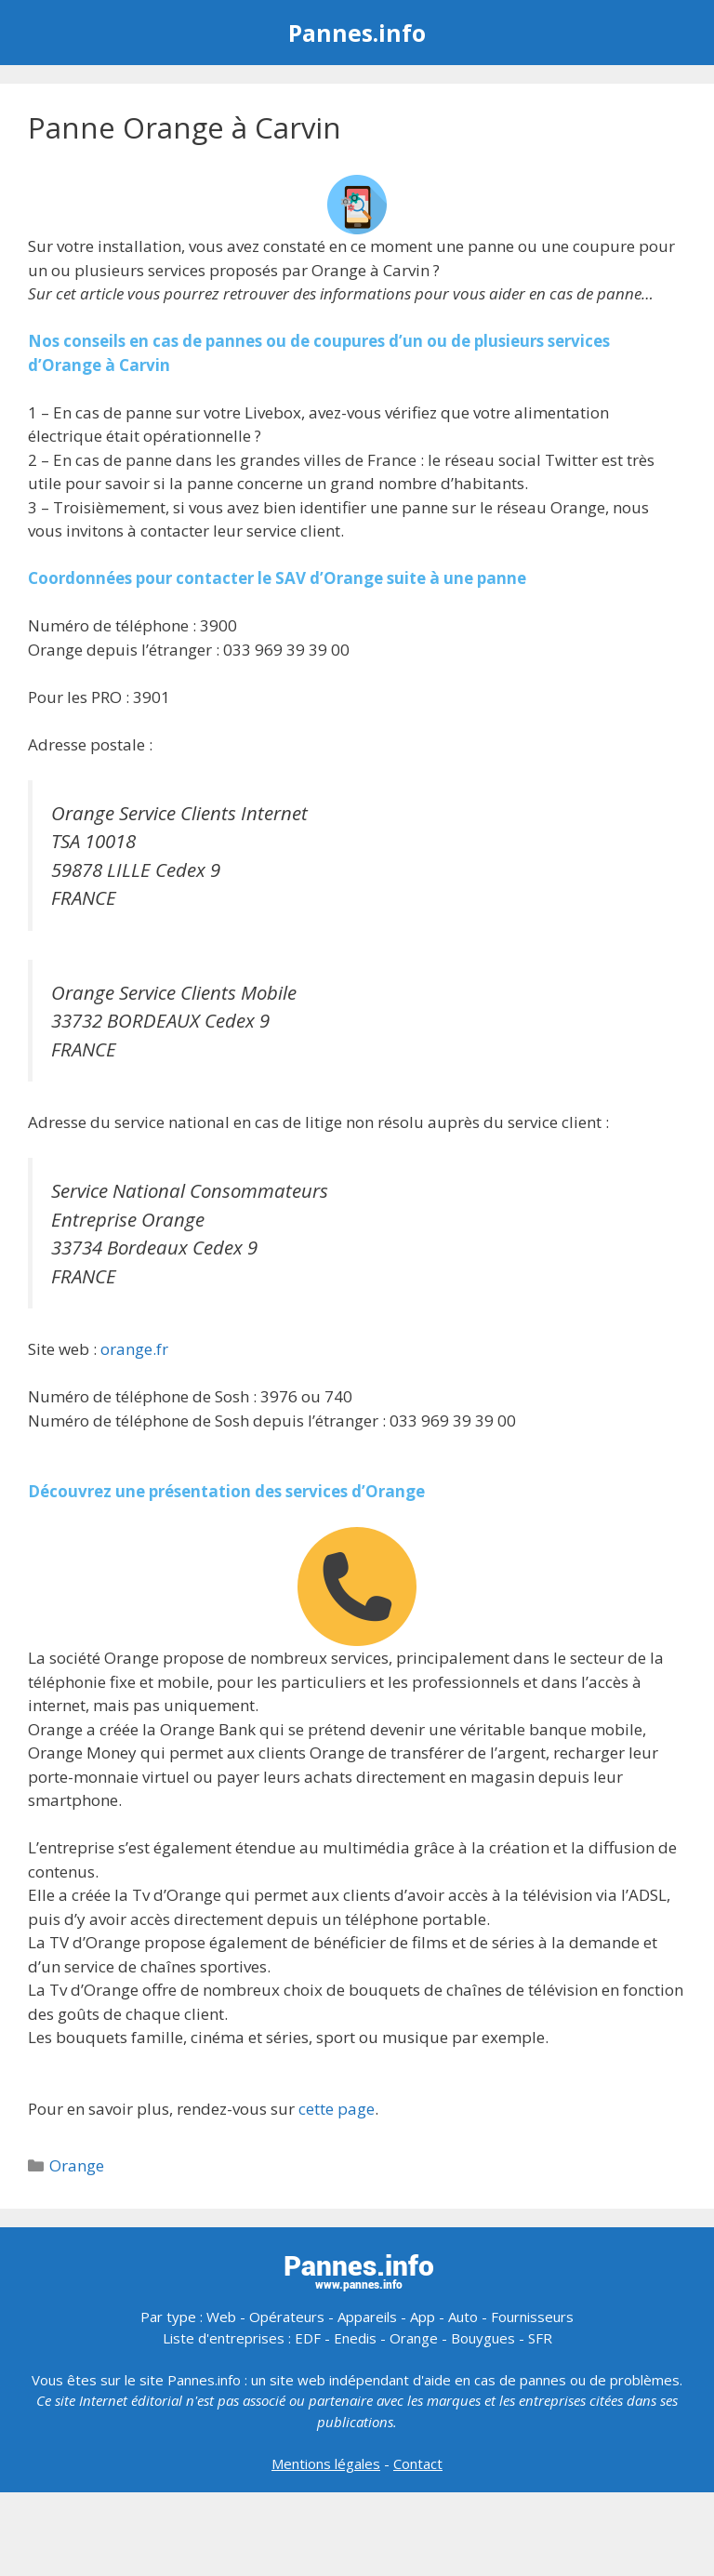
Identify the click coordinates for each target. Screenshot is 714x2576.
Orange (76, 2165)
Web (221, 2316)
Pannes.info (357, 32)
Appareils (367, 2316)
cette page (336, 2108)
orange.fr (134, 1349)
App (422, 2316)
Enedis (355, 2338)
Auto (463, 2316)
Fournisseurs (532, 2316)
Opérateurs (286, 2316)
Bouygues (483, 2338)
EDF (308, 2338)
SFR (540, 2338)
